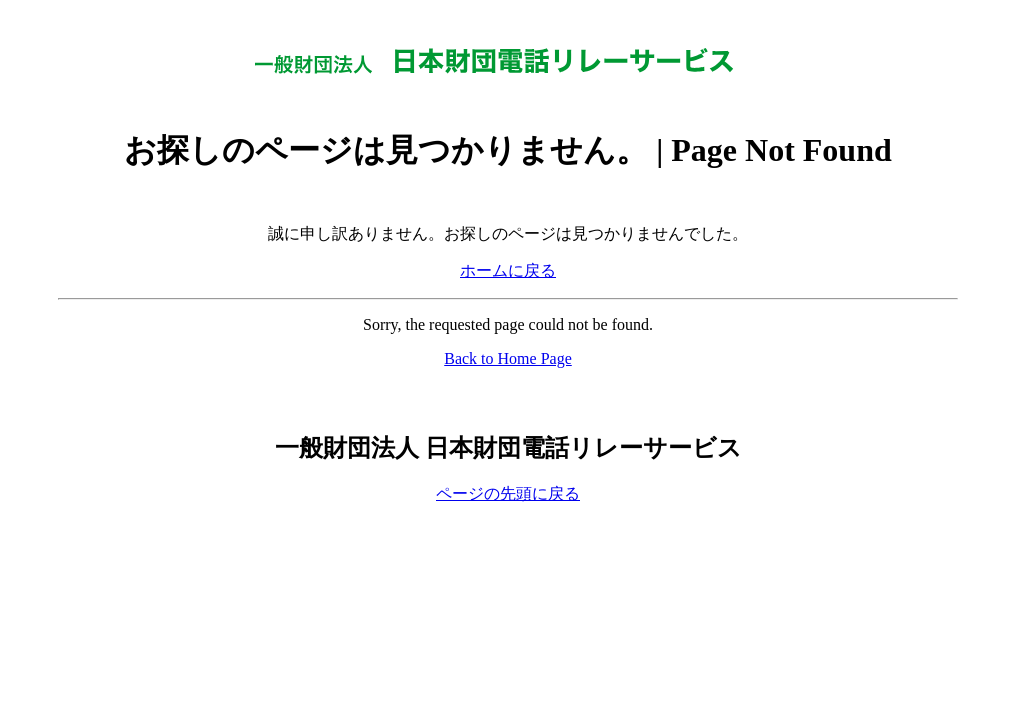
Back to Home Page (508, 358)
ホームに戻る (508, 270)
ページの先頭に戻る (508, 493)
